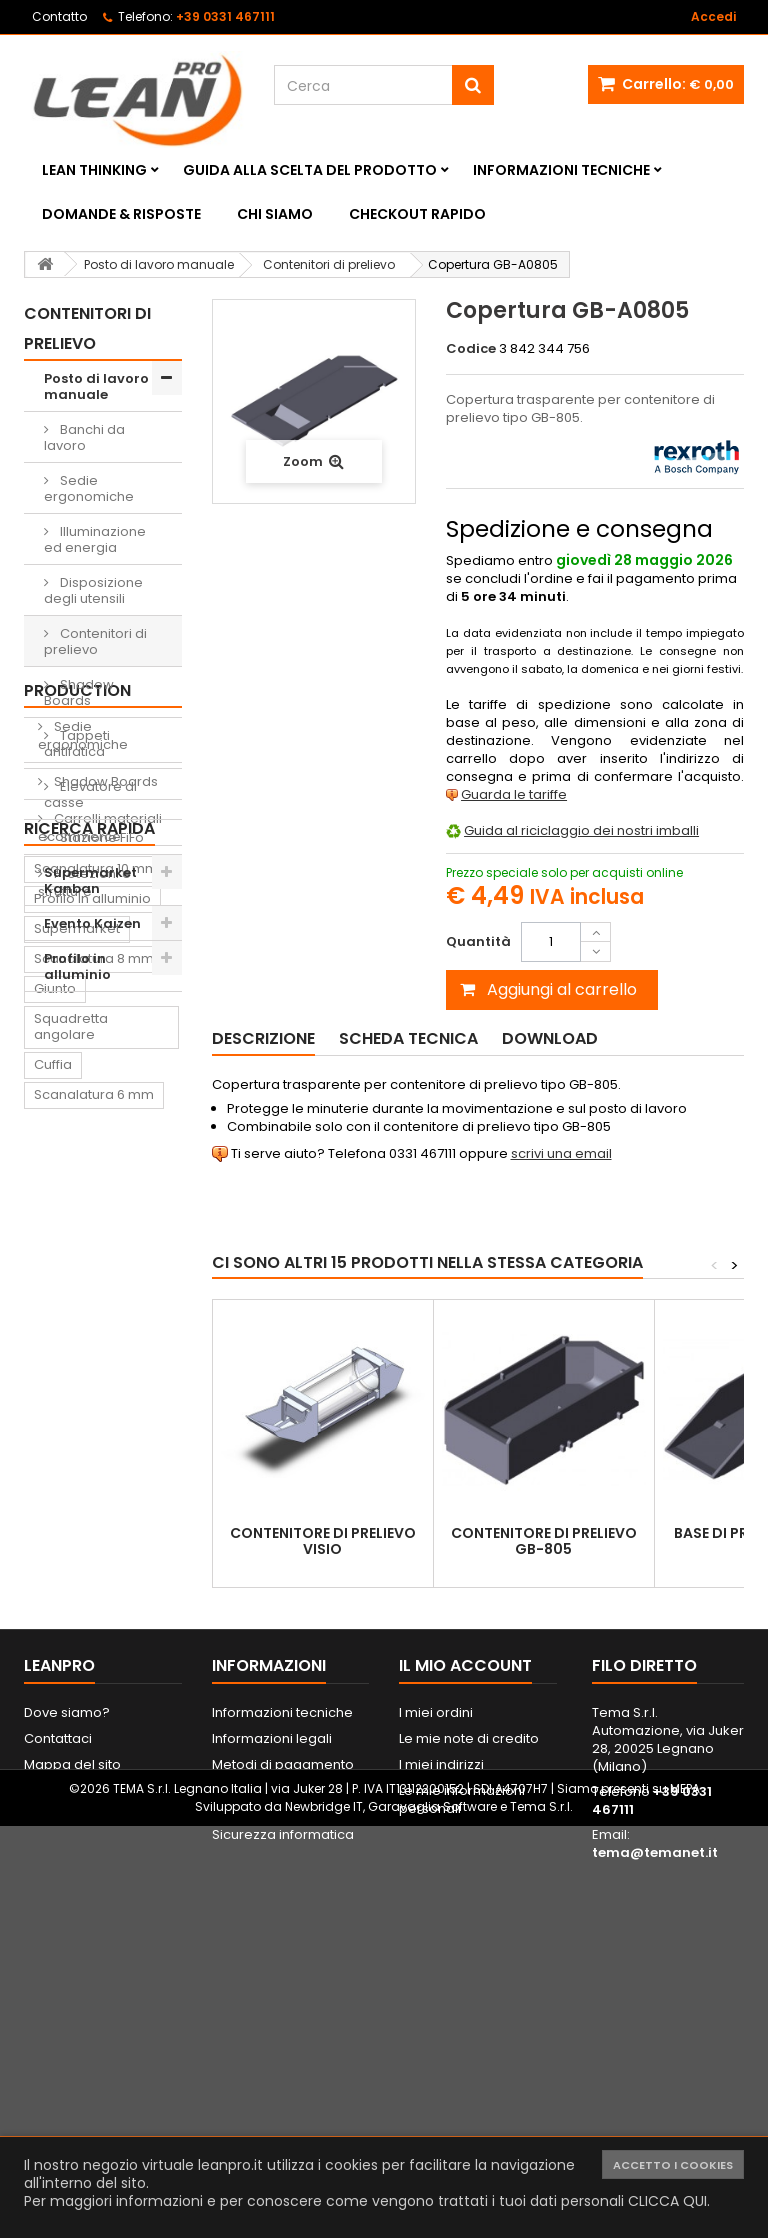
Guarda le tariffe (514, 794)
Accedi (713, 16)
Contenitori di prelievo (95, 641)
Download (550, 1038)
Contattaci (58, 2058)
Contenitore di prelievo (80, 1673)
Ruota (53, 1605)
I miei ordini (436, 2032)
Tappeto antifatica (94, 1741)
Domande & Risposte (121, 214)
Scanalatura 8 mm (94, 1439)
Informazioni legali (272, 2058)
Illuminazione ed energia (95, 539)
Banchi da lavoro (84, 437)
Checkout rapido (417, 214)
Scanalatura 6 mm (94, 1575)
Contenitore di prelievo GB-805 (544, 1541)
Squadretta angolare (71, 1507)
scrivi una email (561, 1153)
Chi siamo (275, 214)
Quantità (478, 941)
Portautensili (74, 1891)
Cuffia (53, 1545)
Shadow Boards (79, 692)
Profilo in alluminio (77, 966)
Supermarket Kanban (90, 880)
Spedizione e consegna (290, 2110)
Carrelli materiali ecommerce (100, 1193)
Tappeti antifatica (77, 743)
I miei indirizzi (441, 2084)
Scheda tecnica (408, 1038)
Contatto (59, 16)
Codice (471, 349)
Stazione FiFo (100, 837)
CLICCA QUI (667, 2201)
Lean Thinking (94, 170)
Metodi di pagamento (283, 2084)
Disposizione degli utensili (93, 590)
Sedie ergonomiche (89, 488)
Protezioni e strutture (84, 1248)
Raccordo (66, 1771)
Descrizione (263, 1038)
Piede (114, 1605)
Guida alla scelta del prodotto (310, 170)
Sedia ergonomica (95, 1801)
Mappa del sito (72, 2084)
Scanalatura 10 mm (96, 1349)
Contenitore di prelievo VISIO (323, 1541)
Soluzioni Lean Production (87, 1041)
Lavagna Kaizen (85, 1711)
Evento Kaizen (92, 923)
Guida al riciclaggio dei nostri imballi (581, 830)
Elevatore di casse (90, 794)
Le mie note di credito (469, 2058)
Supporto (123, 1635)
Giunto (55, 1469)
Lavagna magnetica (99, 1861)
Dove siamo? (67, 2032)
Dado (52, 1635)
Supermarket (77, 1409)
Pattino (56, 1831)
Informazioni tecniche (561, 170)
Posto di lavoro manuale (96, 386)
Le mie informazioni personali (462, 2119)
